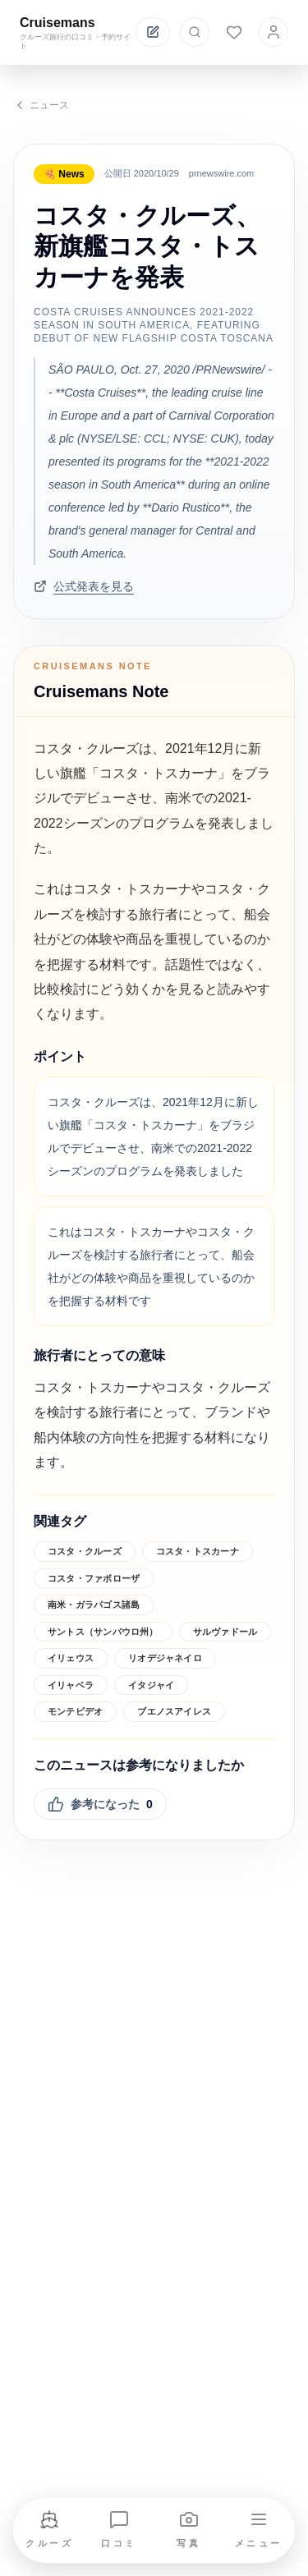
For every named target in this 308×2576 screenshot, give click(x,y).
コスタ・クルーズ (85, 1551)
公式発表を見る (84, 586)
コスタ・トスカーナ (197, 1551)
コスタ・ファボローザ (94, 1578)
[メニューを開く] (259, 2530)
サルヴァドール (225, 1632)
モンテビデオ (75, 1711)
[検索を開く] (194, 32)
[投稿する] (153, 32)
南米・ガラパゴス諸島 (94, 1604)
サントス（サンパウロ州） (103, 1632)
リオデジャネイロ (165, 1658)
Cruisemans (57, 23)
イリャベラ (71, 1685)
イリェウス (71, 1658)
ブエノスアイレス (174, 1711)
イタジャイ (151, 1685)
